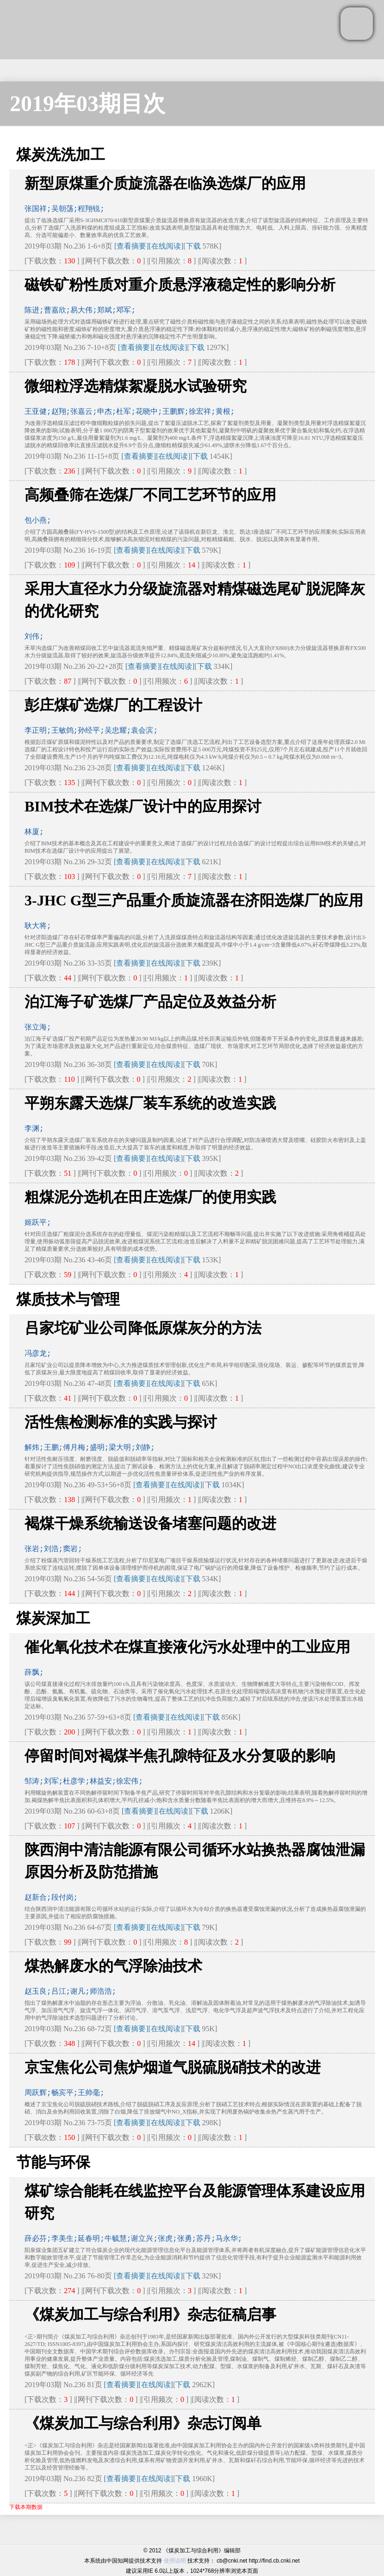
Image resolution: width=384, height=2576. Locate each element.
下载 (193, 246)
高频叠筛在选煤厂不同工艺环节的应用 (150, 495)
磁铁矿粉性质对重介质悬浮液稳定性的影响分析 (180, 284)
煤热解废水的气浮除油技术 (113, 1966)
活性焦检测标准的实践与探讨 (121, 1422)
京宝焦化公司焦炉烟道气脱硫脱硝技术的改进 (173, 2067)
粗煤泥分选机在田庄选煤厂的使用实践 (150, 1197)
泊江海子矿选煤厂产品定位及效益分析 (150, 1001)
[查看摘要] (131, 246)
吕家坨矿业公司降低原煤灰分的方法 (143, 1328)
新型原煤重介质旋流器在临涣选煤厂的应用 (165, 183)
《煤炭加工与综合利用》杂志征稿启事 (150, 2314)
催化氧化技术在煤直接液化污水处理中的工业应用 (187, 1647)
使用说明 (175, 2560)
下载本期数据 (26, 2507)
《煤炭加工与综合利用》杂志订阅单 (143, 2423)
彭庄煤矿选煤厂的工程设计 (113, 705)
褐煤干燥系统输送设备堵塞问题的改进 (150, 1523)
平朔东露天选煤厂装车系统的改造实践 (150, 1103)
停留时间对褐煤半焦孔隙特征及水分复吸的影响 (180, 1755)
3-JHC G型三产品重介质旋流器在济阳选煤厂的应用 (194, 900)
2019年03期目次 (87, 103)
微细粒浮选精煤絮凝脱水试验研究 (136, 386)
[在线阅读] (166, 246)
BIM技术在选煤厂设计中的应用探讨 (143, 806)
